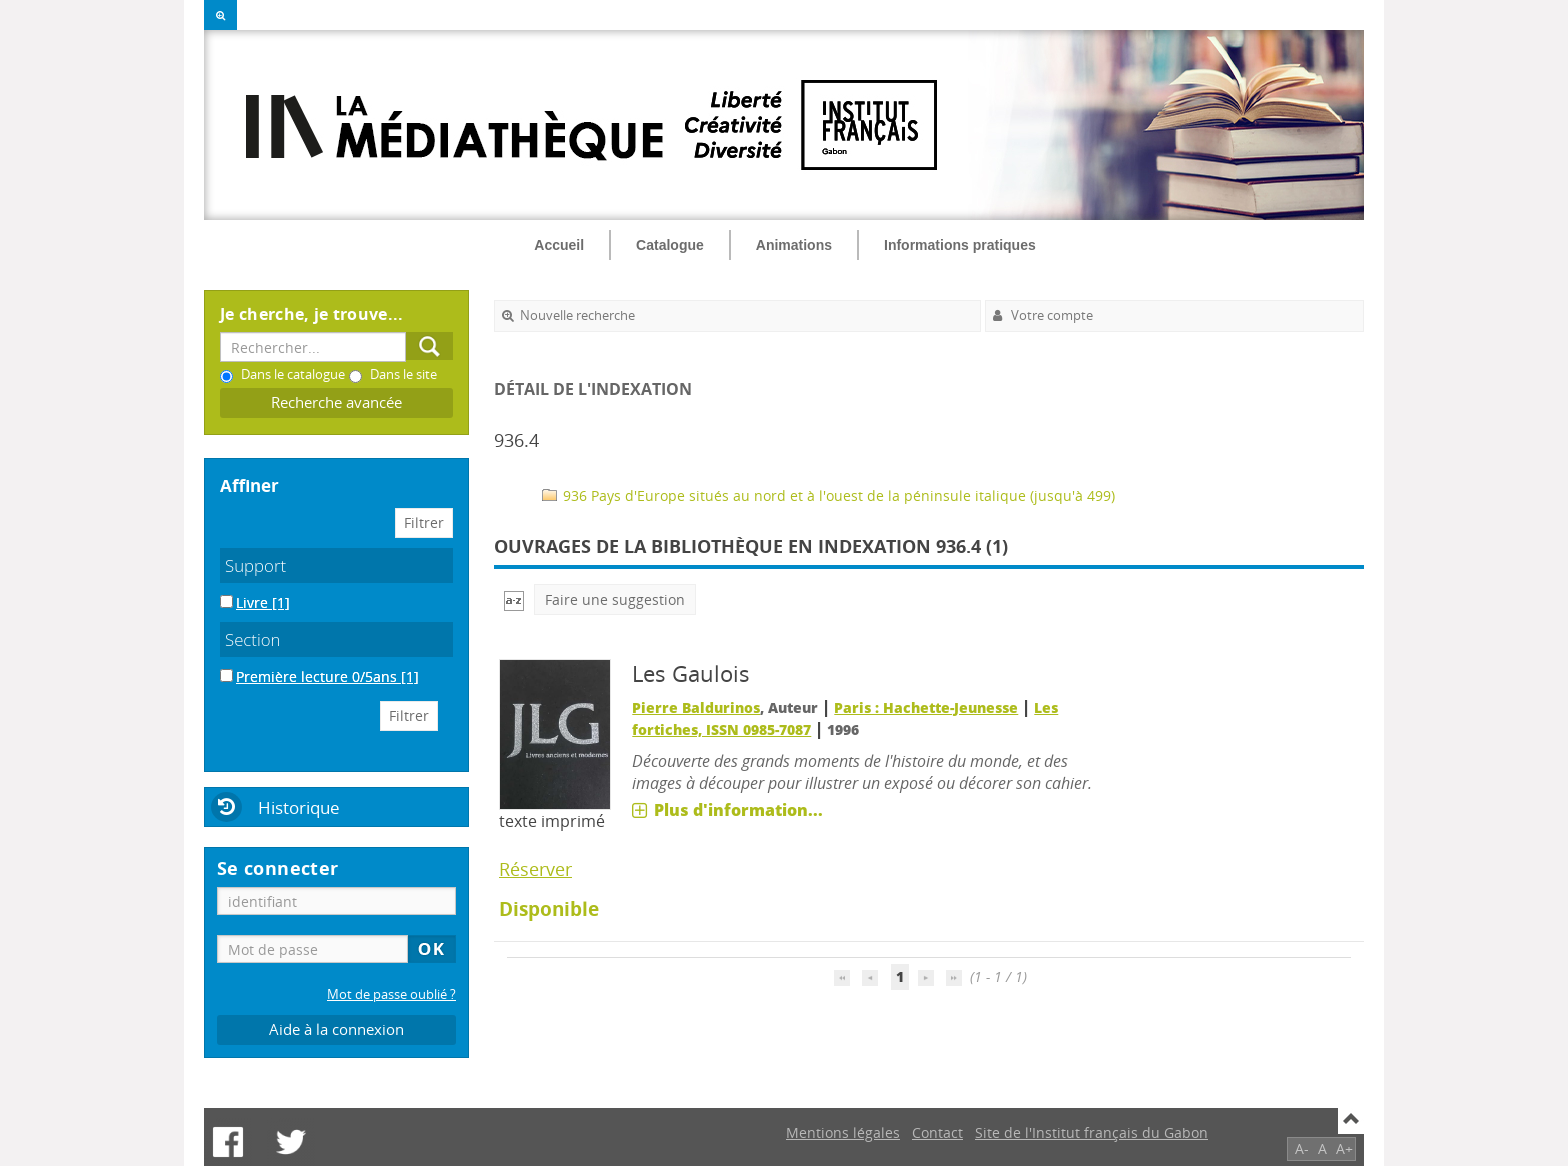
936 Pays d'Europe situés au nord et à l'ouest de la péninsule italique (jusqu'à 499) (828, 495)
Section (253, 639)
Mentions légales (843, 1132)
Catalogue (670, 245)
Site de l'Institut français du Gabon (1091, 1132)
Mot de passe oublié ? (391, 994)
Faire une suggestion (615, 599)
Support (255, 565)
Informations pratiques (960, 245)
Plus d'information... (738, 810)
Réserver (535, 869)
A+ (1344, 1148)
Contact (937, 1132)
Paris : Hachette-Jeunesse (926, 707)
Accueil (559, 245)
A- (1302, 1148)
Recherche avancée (336, 402)
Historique (299, 807)
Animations (794, 245)
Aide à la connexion (336, 1029)
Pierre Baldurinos (696, 707)
